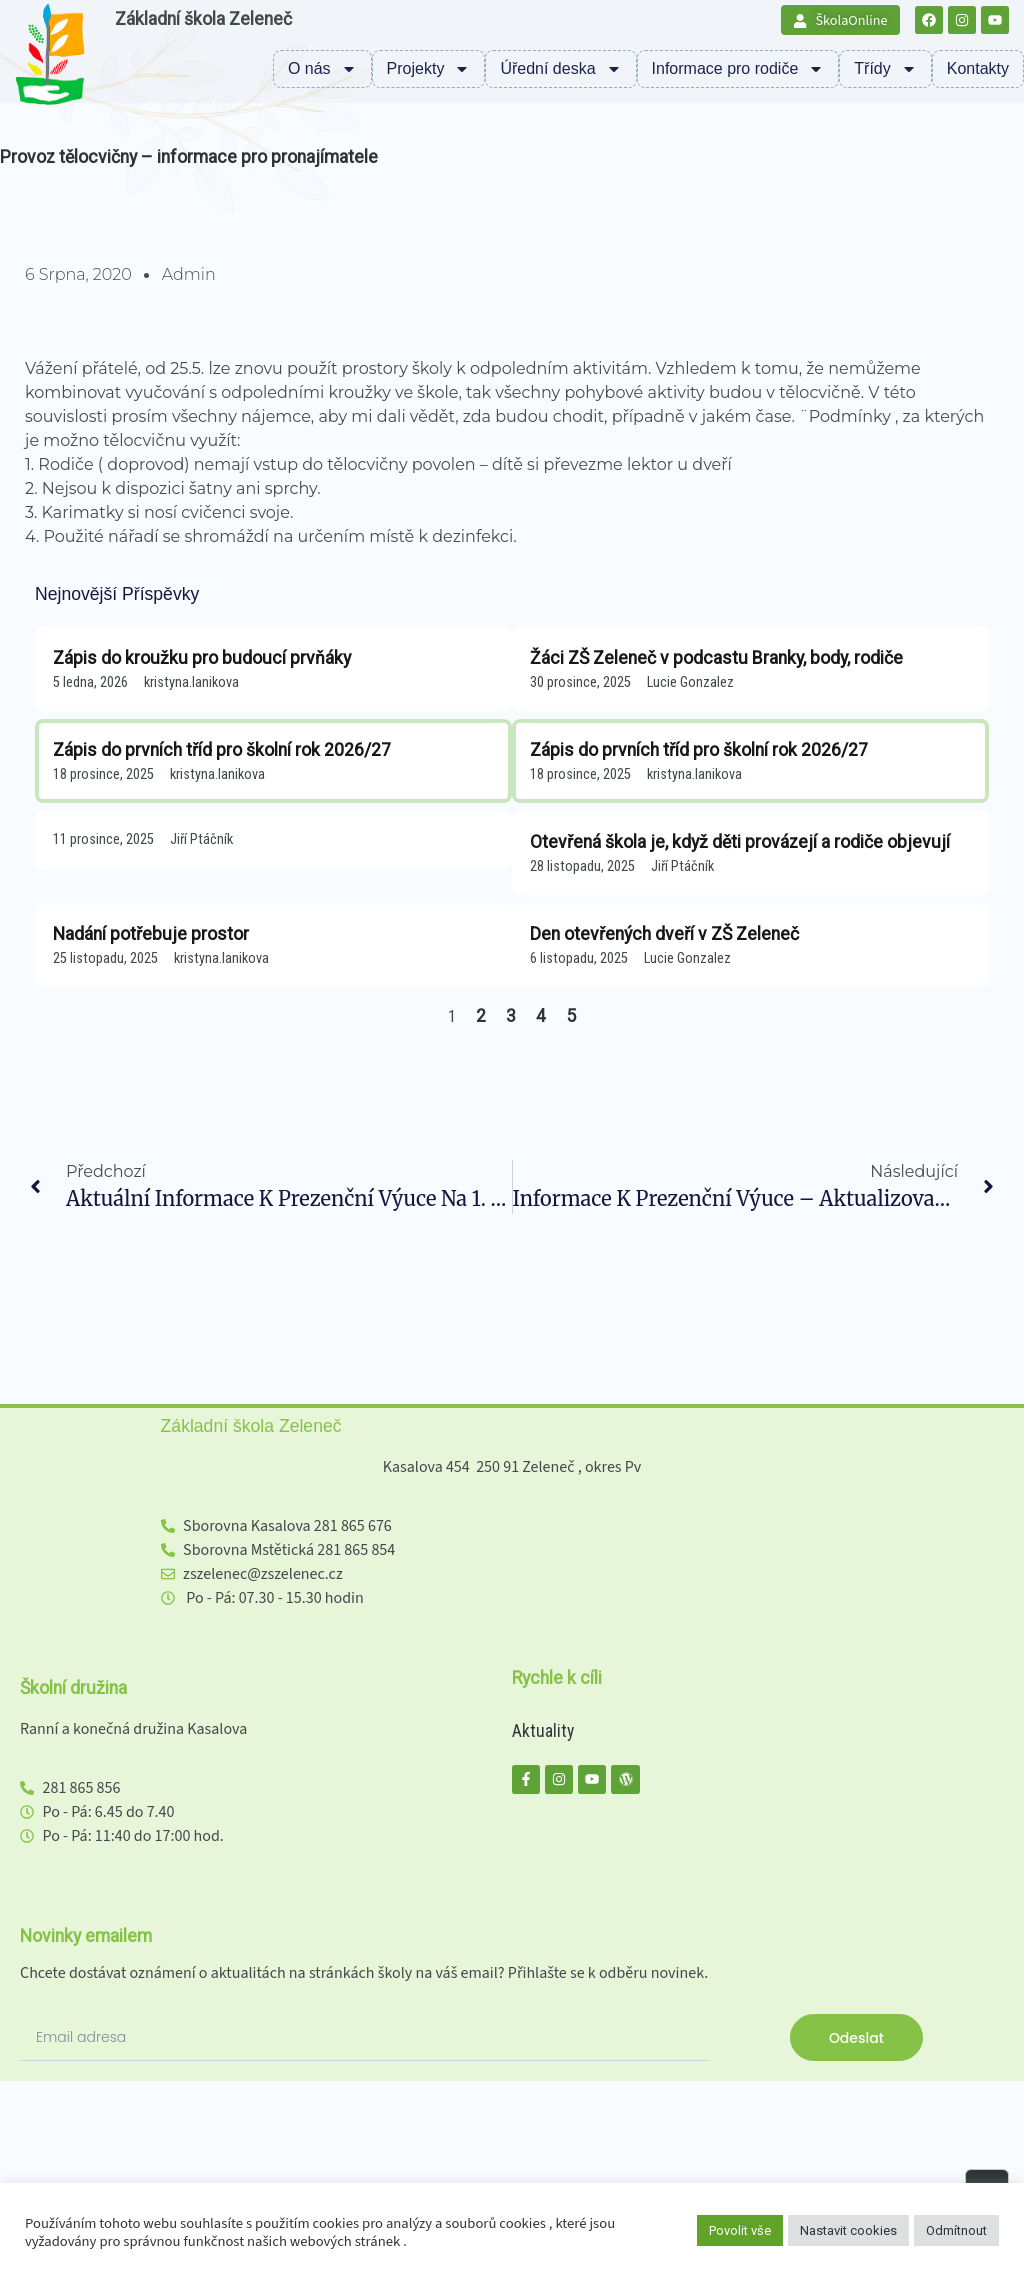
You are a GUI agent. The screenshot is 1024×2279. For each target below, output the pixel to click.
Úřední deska (560, 69)
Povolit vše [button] (740, 2230)
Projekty (429, 69)
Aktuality (543, 1731)
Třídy (885, 69)
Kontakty (978, 68)
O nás (322, 69)
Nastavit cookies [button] (848, 2230)
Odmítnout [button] (956, 2230)
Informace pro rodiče (738, 69)
